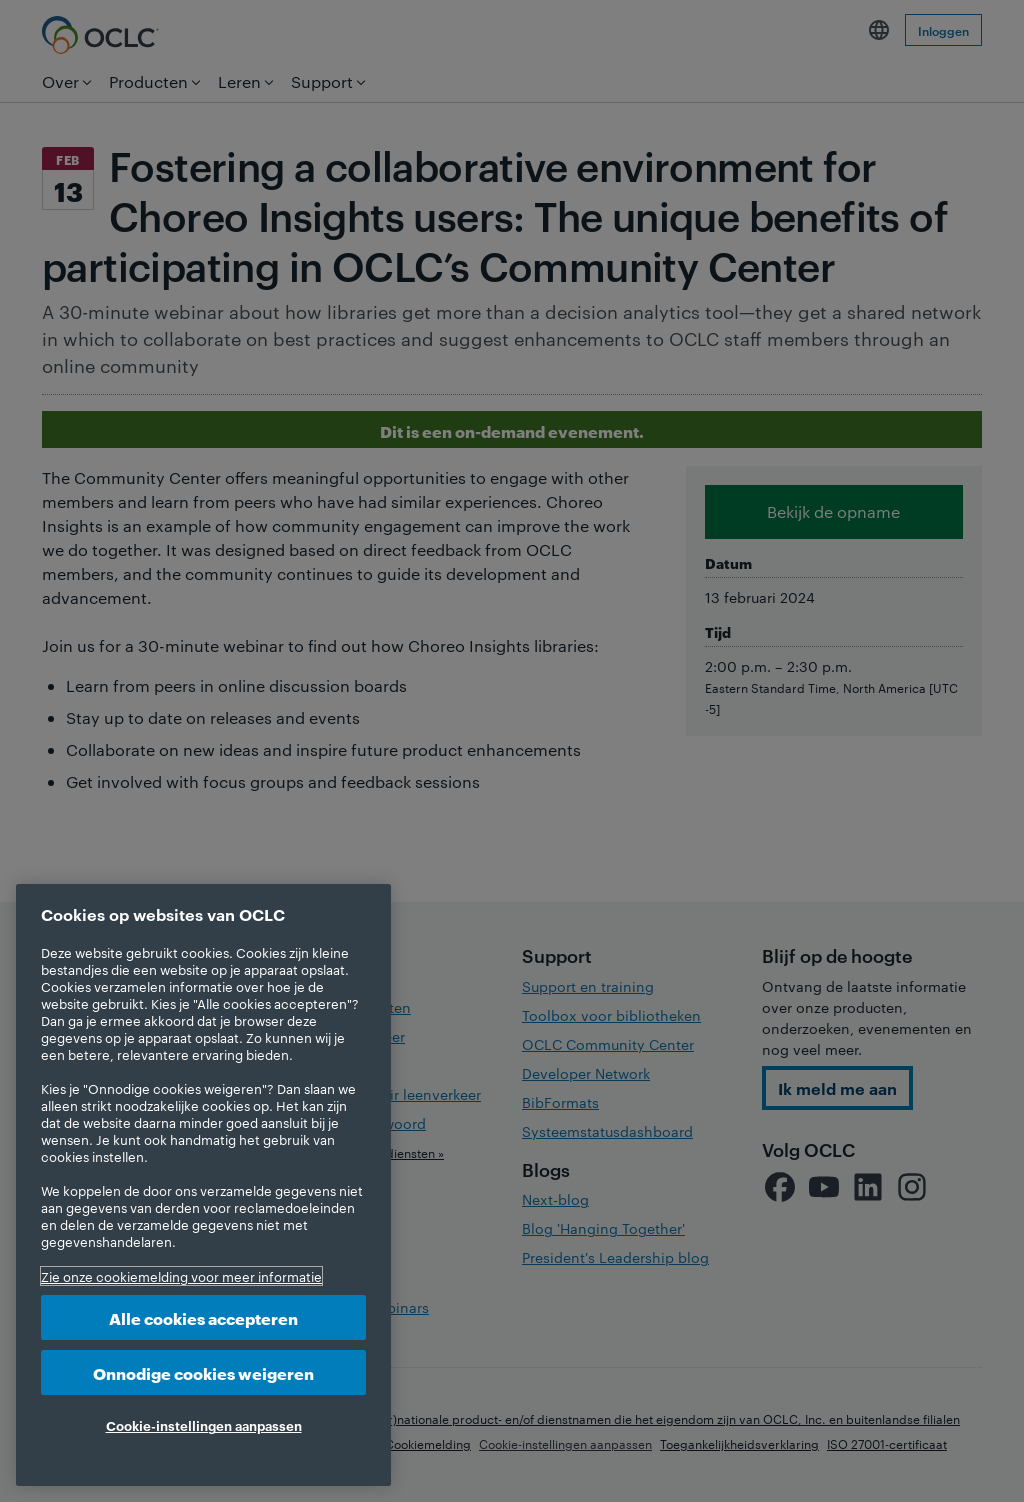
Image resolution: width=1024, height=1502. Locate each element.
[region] (203, 1185)
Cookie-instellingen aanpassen (204, 1425)
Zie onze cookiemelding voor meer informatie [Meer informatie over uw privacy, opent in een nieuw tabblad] (181, 1276)
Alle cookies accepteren (203, 1317)
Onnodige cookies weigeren (203, 1372)
